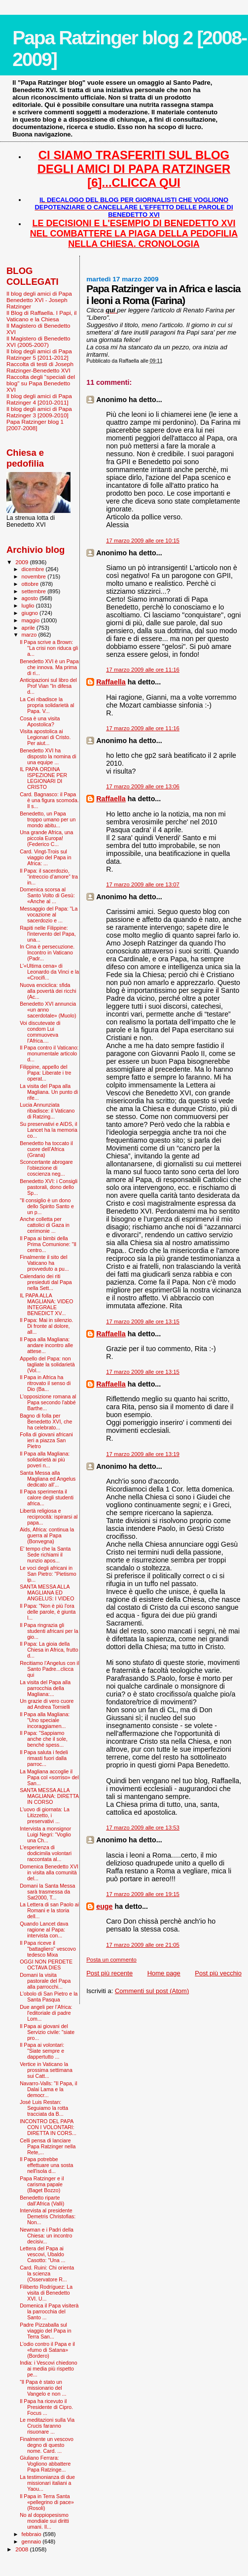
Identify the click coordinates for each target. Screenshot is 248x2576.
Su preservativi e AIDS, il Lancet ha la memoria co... (48, 1130)
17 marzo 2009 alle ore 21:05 (142, 1945)
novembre (35, 576)
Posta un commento (111, 1960)
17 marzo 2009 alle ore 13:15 (142, 1321)
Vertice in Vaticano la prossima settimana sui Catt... (46, 2070)
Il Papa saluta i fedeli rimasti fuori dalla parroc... (44, 1758)
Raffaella (111, 682)
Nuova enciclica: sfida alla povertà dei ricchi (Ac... (48, 991)
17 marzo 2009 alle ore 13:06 (142, 786)
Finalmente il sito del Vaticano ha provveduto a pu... (44, 1263)
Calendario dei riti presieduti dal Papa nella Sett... (46, 1282)
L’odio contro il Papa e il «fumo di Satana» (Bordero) (47, 2350)
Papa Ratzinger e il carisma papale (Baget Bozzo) (42, 2184)
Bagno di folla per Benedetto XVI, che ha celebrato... (46, 1421)
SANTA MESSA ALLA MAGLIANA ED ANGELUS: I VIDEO (47, 1592)
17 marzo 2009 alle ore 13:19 (142, 1454)
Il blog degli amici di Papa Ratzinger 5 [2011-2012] (39, 354)
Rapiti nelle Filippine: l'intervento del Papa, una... (47, 934)
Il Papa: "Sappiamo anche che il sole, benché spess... (44, 1739)
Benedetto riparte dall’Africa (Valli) (42, 2200)
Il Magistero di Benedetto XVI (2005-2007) (38, 341)
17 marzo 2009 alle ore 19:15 (142, 1894)
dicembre (34, 569)
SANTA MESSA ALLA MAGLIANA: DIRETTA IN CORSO (49, 1796)
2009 (22, 562)
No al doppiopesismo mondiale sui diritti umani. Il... (44, 2521)
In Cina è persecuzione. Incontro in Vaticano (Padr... (47, 952)
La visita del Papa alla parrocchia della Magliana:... (45, 1688)
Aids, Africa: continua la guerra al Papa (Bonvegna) (47, 1535)
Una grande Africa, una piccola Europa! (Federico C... (46, 838)
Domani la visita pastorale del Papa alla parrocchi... (45, 1981)
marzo (30, 635)
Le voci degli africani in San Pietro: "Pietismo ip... (48, 1574)
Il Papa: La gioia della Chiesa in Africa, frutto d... (49, 1650)
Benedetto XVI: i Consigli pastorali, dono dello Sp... (48, 1187)
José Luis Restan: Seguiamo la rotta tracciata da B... (44, 2108)
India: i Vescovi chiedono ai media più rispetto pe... (48, 2368)
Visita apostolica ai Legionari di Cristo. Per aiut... (45, 737)
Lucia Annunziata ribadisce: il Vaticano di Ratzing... (47, 1110)
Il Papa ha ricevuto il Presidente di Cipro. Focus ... (46, 2407)
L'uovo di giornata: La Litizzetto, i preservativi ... (45, 1815)
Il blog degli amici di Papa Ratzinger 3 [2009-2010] (39, 412)
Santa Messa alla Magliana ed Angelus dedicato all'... (47, 1479)
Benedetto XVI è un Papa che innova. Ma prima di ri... (49, 667)
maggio (31, 620)
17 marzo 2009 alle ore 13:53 (142, 1827)
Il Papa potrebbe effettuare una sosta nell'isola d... (46, 2165)
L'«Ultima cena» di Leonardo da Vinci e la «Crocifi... (49, 972)
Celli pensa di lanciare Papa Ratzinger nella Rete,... (47, 2146)
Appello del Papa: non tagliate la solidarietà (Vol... (47, 1364)
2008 (22, 2549)
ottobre (31, 584)
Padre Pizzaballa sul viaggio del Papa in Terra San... (45, 2330)
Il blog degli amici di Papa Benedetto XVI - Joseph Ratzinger (39, 299)
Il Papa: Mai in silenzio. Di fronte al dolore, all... (46, 1326)
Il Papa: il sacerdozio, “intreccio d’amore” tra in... (49, 876)
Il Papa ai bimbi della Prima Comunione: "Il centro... (48, 1244)
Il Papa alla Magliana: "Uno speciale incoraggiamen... (45, 1720)
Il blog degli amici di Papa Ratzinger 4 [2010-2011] (39, 399)
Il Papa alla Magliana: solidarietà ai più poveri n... (45, 1459)
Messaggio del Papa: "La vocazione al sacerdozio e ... (48, 914)
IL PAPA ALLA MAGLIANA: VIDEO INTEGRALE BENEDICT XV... (46, 1304)
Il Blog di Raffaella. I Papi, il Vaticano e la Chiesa (41, 315)
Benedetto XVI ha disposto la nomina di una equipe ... (48, 756)
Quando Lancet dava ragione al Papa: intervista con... (44, 1929)
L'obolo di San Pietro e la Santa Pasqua (48, 1996)
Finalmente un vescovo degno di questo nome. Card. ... (46, 2445)
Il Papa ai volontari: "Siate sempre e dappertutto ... (42, 2051)
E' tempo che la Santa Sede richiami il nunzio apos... (45, 1554)
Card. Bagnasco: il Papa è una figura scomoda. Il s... (49, 800)
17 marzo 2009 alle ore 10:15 (142, 540)
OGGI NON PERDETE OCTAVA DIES (46, 1964)
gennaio (32, 2541)
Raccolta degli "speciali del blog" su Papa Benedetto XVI (40, 383)
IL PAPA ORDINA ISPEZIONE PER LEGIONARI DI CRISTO (43, 778)
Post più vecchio (218, 1973)
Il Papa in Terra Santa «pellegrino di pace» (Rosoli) (47, 2502)
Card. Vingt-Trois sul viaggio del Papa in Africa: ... (45, 857)
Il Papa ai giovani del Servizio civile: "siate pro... (47, 2032)
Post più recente (109, 1973)
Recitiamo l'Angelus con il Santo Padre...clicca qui (49, 1669)
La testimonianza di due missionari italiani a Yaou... (47, 2483)
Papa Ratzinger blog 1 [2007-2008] (35, 424)
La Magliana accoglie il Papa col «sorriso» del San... (49, 1777)
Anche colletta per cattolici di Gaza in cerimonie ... (45, 1225)
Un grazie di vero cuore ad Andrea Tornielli (46, 1704)
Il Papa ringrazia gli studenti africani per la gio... (49, 1631)
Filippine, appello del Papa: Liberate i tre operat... (45, 1073)
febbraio (32, 2534)
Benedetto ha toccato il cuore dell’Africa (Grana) (46, 1149)
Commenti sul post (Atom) (152, 1991)
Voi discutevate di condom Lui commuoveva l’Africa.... (40, 1032)
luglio (29, 606)
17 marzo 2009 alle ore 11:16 (142, 670)
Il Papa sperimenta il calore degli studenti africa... (46, 1497)
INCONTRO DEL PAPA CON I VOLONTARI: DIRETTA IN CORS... (48, 2127)
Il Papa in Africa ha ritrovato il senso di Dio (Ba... (45, 1383)
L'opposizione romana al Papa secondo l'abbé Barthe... (48, 1402)
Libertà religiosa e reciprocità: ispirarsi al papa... (48, 1516)
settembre (35, 591)
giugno (31, 613)
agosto (31, 598)
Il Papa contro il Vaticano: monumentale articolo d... (49, 1053)
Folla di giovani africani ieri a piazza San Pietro (46, 1440)
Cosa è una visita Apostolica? (40, 721)
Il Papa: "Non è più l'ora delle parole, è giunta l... (47, 1612)
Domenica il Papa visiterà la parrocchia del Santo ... (49, 2311)
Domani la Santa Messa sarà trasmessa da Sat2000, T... (47, 1891)
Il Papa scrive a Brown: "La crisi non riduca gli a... (49, 648)
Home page (163, 1973)
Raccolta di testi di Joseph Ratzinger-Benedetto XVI (39, 367)
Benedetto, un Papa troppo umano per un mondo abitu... (47, 819)
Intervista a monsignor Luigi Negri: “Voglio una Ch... (45, 1834)
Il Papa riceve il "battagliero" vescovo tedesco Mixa (48, 1949)
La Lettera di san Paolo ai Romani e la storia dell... (49, 1910)
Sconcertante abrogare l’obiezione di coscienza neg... (46, 1168)
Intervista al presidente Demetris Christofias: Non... (47, 2216)
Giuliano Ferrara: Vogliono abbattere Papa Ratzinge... (45, 2464)
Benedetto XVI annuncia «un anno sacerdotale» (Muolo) (48, 1009)
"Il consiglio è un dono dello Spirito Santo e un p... (47, 1206)
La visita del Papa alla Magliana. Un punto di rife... (49, 1092)
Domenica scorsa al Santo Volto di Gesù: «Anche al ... (47, 895)
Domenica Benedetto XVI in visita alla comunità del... (49, 1872)
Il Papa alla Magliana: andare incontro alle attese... (46, 1345)
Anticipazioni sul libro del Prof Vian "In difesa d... (48, 686)
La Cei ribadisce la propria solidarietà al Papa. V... (47, 705)
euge (104, 1906)
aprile (29, 628)
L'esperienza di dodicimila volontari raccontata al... (45, 1853)
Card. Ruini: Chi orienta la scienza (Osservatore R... (47, 2273)
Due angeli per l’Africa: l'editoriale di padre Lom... (46, 2013)
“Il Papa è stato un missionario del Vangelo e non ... (43, 2388)
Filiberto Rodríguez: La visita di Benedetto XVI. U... (46, 2293)
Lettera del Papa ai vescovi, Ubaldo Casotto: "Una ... (42, 2254)
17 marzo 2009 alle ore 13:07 (142, 884)
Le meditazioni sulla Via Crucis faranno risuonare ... (47, 2426)
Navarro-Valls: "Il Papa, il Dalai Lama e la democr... (48, 2089)
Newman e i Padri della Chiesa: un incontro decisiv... (46, 2235)
